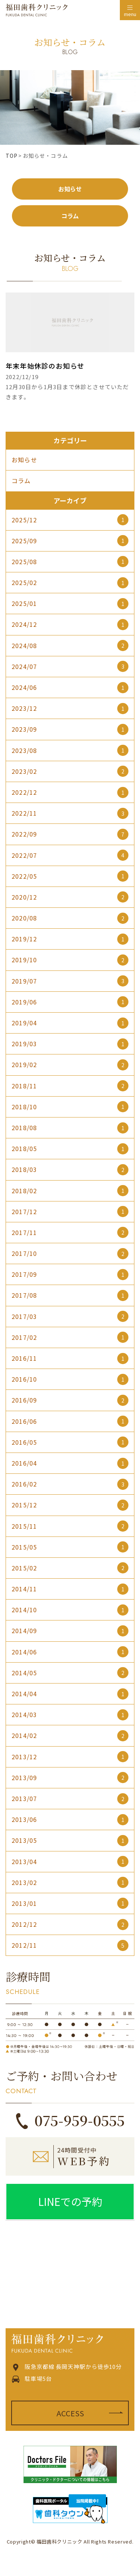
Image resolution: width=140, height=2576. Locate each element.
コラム (70, 215)
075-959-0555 (79, 2120)
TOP (12, 155)
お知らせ (70, 188)
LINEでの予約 (70, 2201)
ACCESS (70, 2413)
